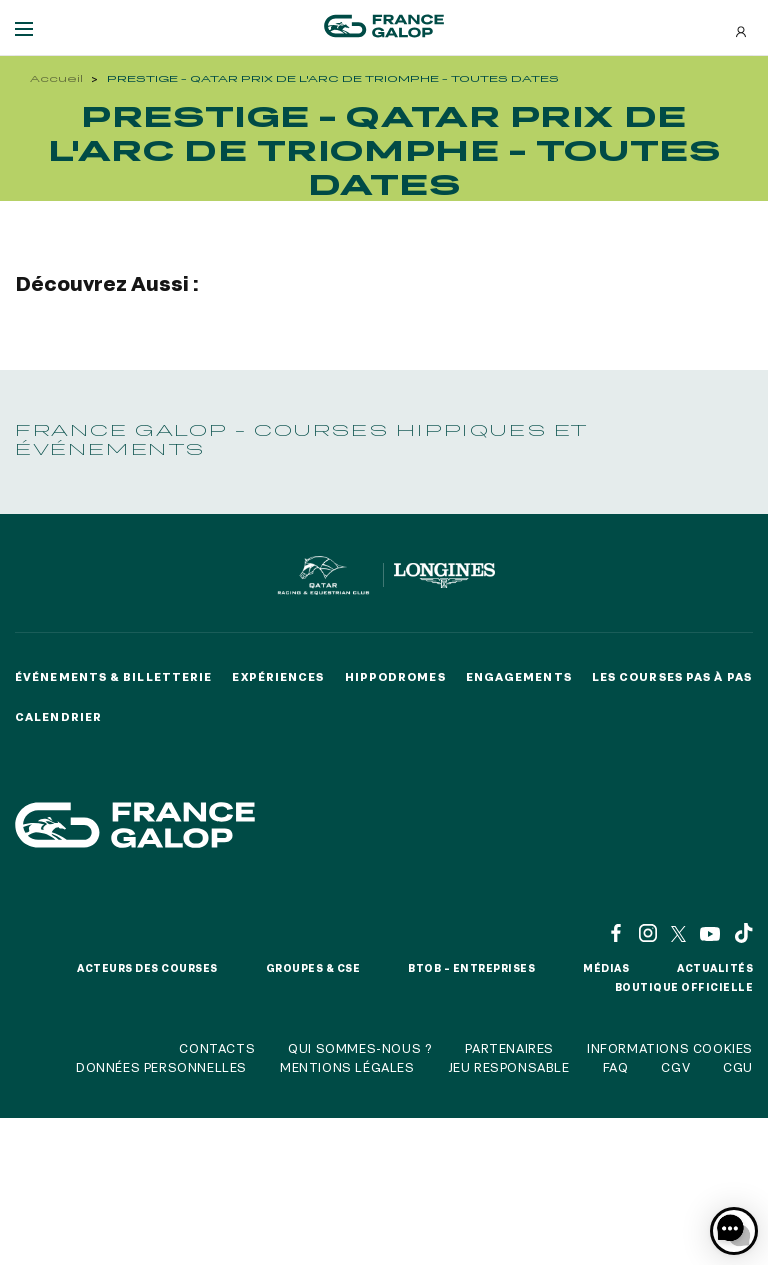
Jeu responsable (509, 1067)
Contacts (217, 1048)
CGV (675, 1067)
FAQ (616, 1067)
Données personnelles (161, 1067)
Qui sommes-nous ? (360, 1048)
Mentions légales (347, 1067)
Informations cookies (670, 1048)
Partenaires (509, 1048)
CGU (738, 1067)
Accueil (56, 78)
